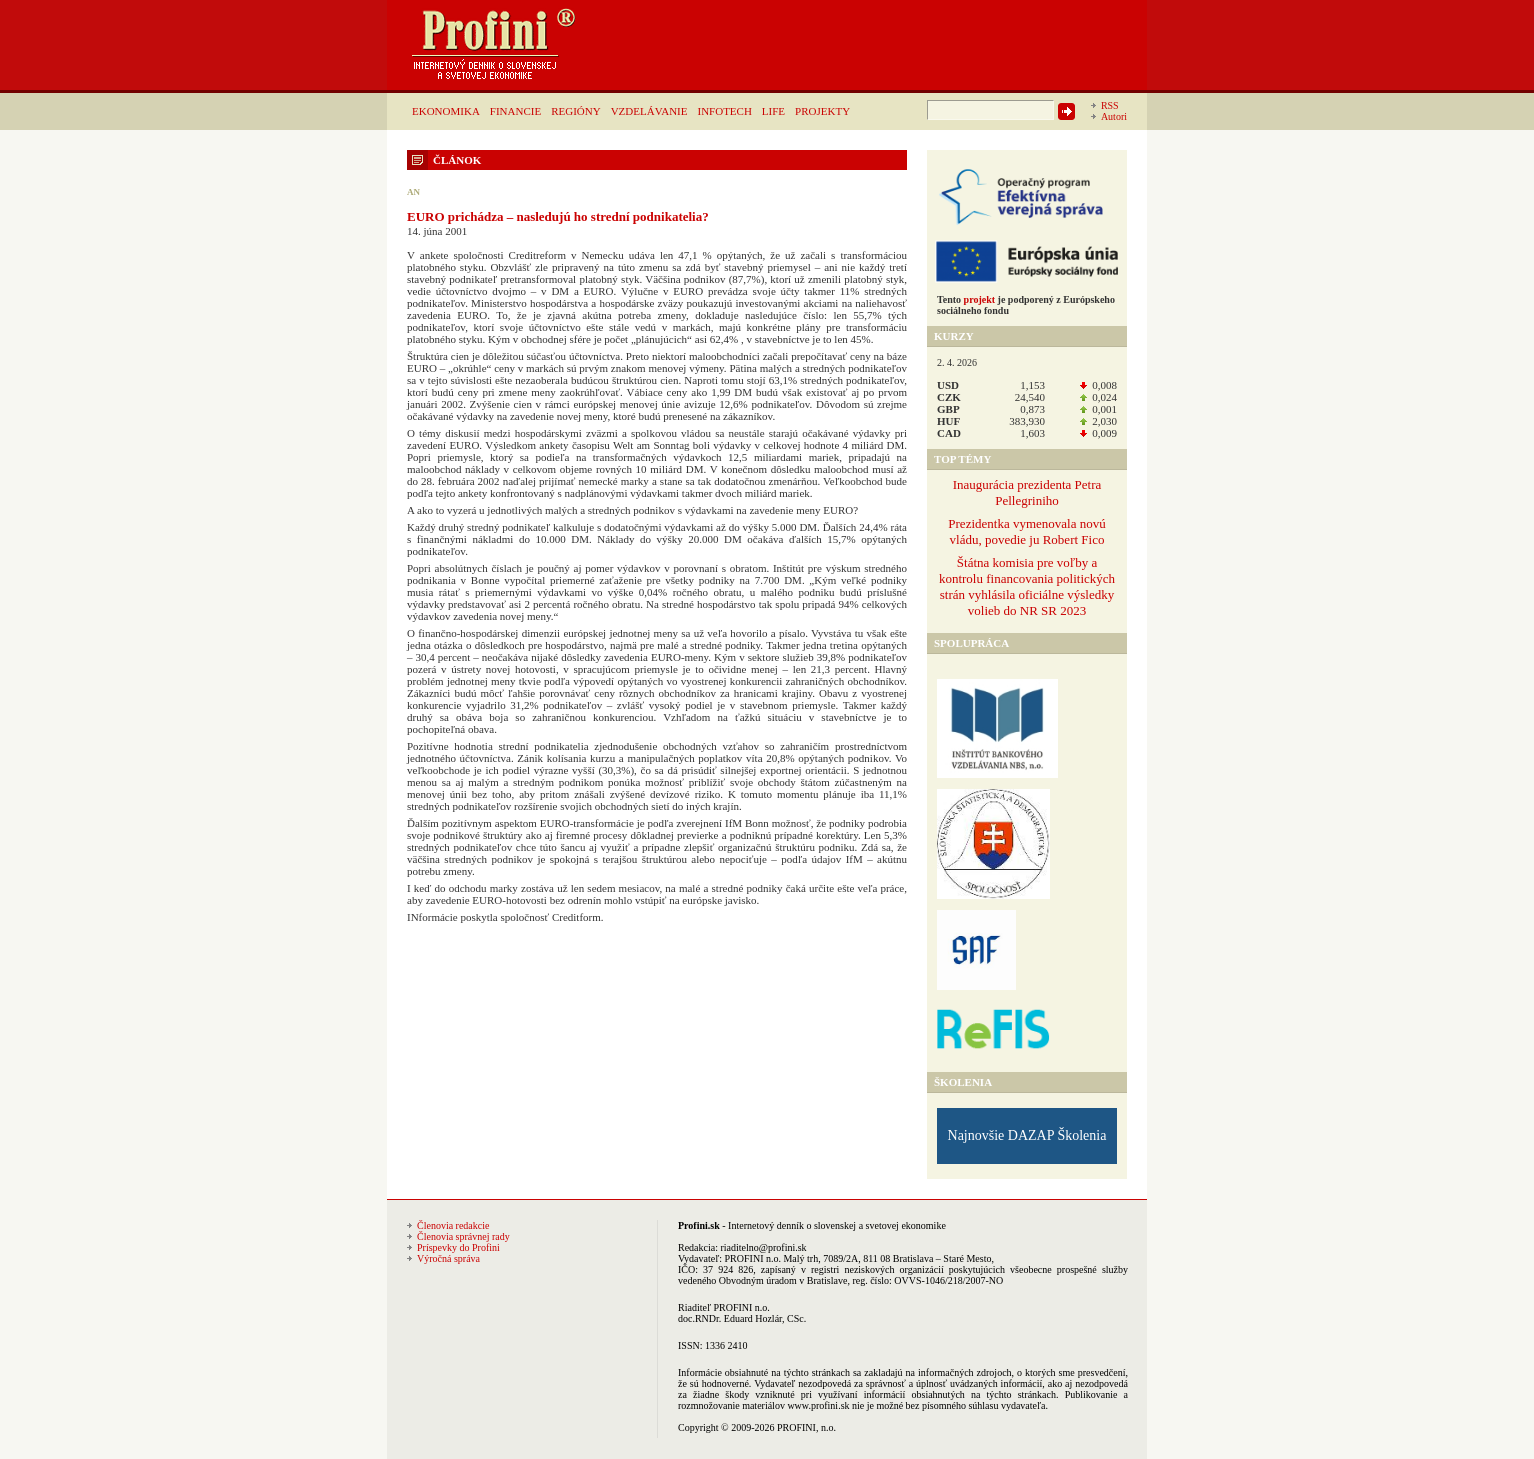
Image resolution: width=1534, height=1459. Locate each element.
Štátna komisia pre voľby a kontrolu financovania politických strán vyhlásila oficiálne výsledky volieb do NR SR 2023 (1027, 586)
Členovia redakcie (453, 1225)
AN (413, 192)
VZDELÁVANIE (649, 111)
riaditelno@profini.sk (763, 1247)
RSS (1110, 105)
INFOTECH (724, 111)
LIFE (773, 111)
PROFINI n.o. (753, 1258)
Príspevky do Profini (458, 1247)
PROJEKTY (822, 111)
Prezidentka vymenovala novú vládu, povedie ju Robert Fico (1026, 531)
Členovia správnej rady (463, 1236)
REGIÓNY (576, 111)
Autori (1114, 116)
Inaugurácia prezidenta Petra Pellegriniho (1027, 492)
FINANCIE (515, 111)
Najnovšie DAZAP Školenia (1027, 1135)
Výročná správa (448, 1258)
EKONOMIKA (446, 111)
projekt (979, 299)
